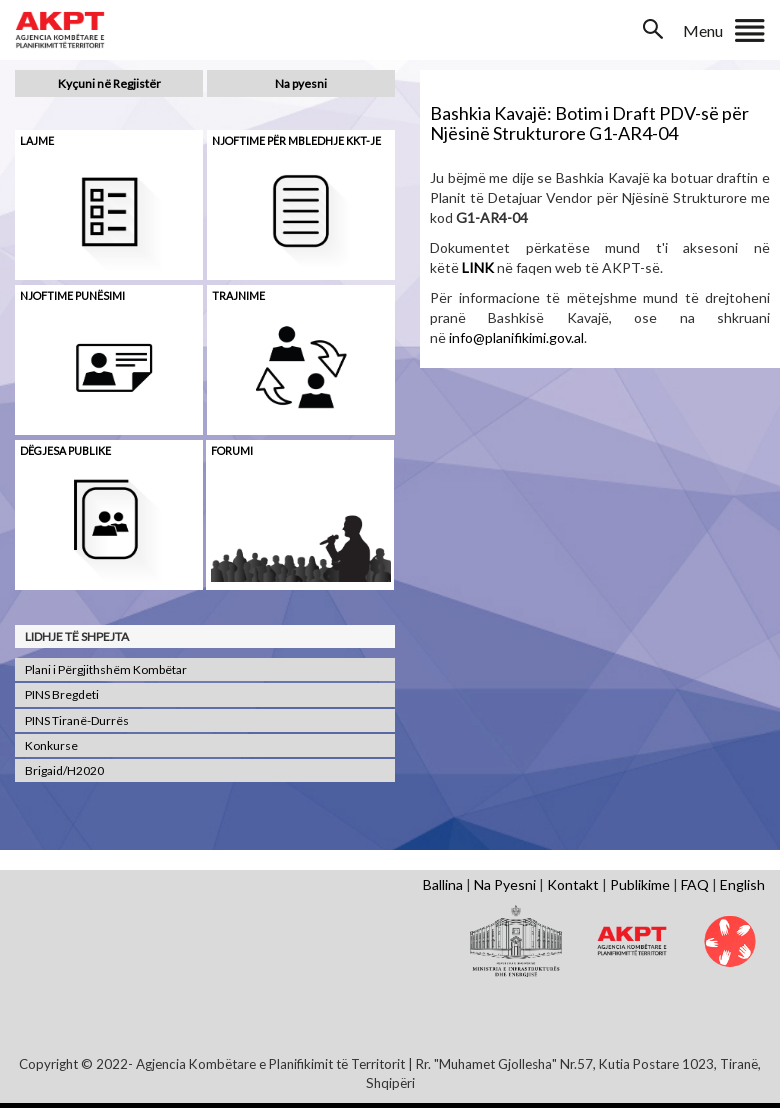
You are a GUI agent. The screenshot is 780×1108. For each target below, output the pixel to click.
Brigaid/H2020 (64, 770)
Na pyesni (301, 83)
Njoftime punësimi (72, 295)
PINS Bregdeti (62, 694)
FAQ (695, 884)
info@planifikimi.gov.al (516, 337)
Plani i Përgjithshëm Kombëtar (106, 669)
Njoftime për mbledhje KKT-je (296, 140)
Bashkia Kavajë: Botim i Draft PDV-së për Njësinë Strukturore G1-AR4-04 (589, 123)
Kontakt (573, 884)
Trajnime (238, 295)
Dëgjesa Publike (65, 450)
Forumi (232, 450)
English (742, 884)
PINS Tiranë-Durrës (77, 720)
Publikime (640, 884)
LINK (478, 267)
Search (655, 29)
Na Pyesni (505, 884)
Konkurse (51, 745)
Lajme (37, 140)
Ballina (443, 884)
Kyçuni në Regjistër (109, 83)
